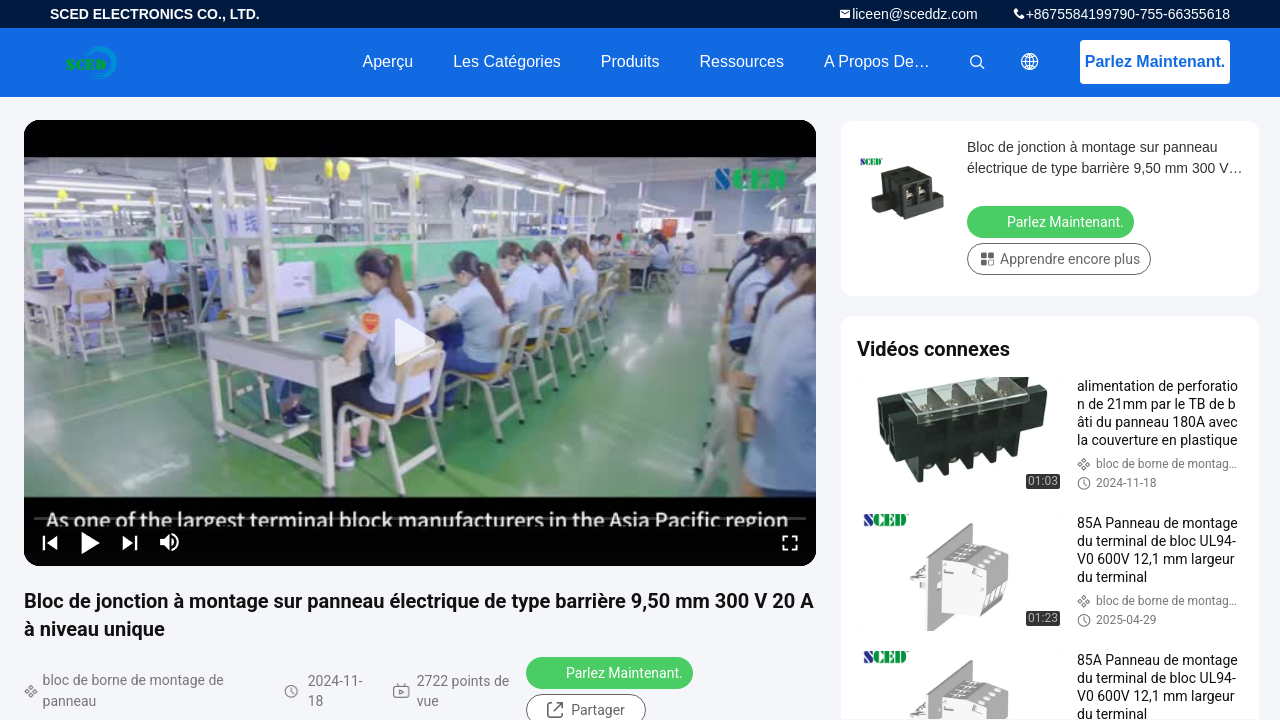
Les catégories (507, 61)
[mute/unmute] (170, 542)
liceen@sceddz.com (915, 14)
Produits (630, 61)
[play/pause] (90, 542)
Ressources (742, 61)
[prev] (50, 542)
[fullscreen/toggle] (790, 542)
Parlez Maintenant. (1155, 61)
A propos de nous (889, 61)
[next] (130, 542)
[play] (420, 343)
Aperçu (387, 61)
